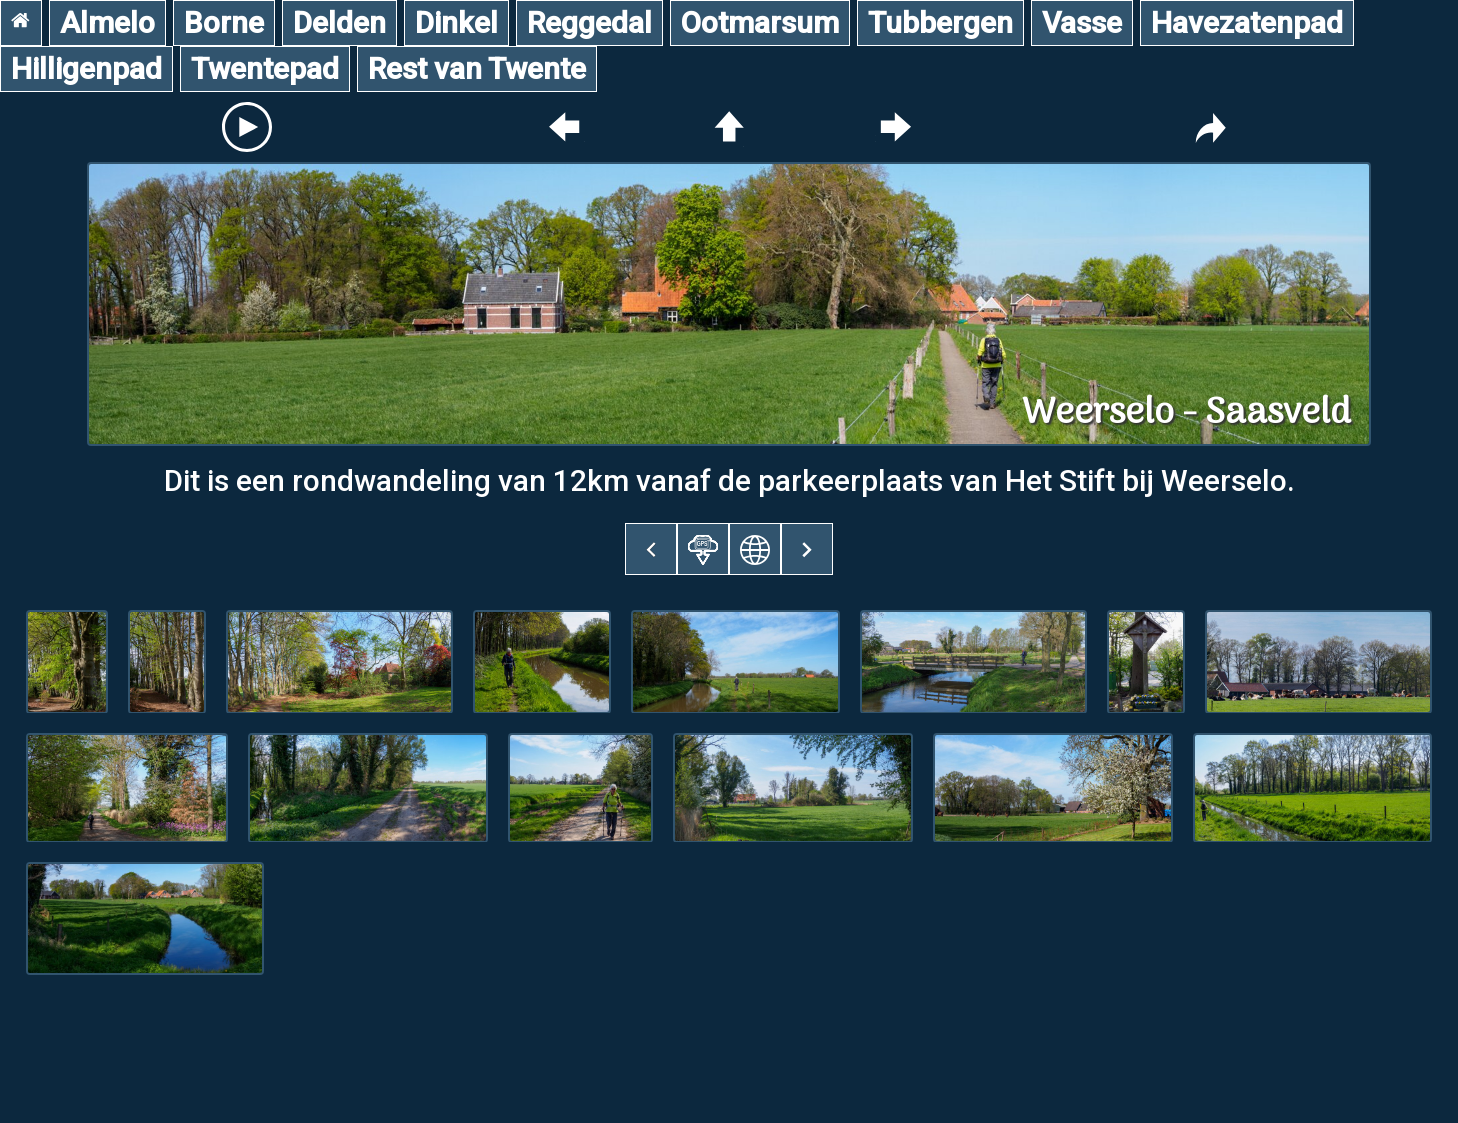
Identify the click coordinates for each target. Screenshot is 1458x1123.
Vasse (1082, 22)
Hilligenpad (86, 68)
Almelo (107, 22)
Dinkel (456, 22)
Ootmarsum (760, 22)
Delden (339, 22)
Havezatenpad (1247, 22)
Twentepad (265, 68)
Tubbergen (940, 22)
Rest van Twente (477, 68)
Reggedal (589, 22)
